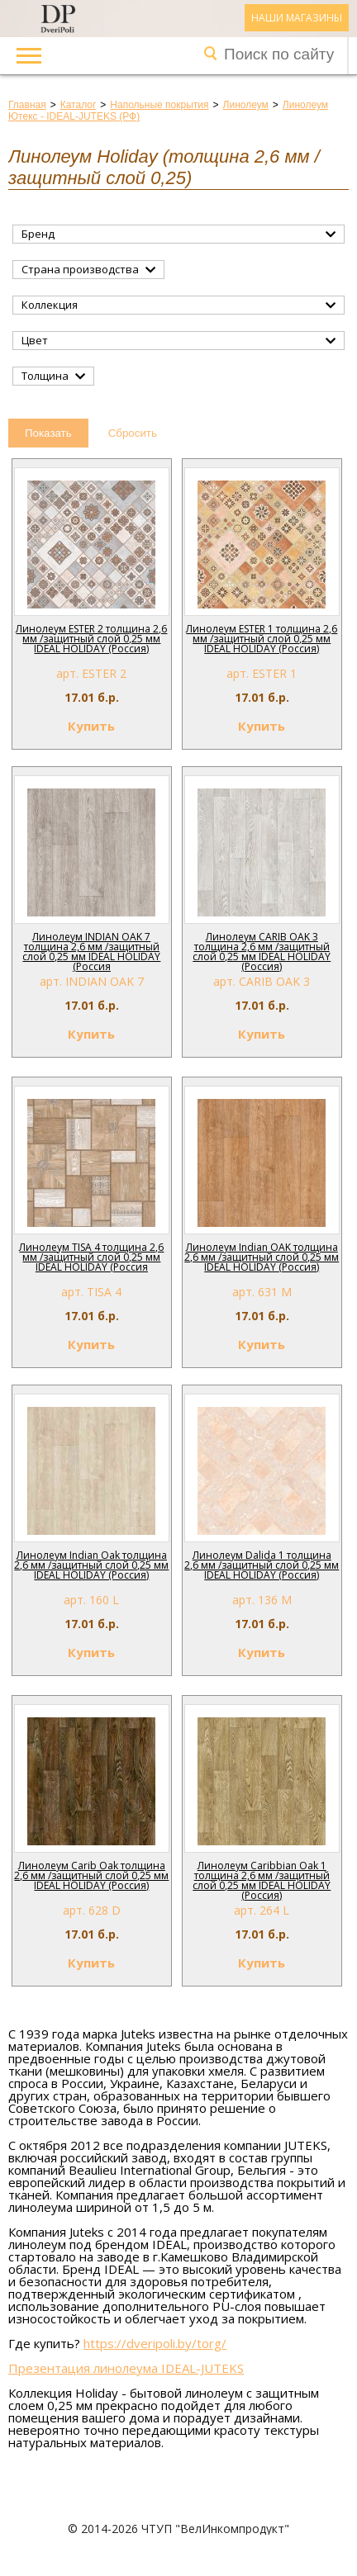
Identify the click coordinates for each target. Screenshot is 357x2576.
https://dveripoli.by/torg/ (154, 2343)
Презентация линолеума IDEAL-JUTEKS (126, 2368)
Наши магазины (296, 18)
